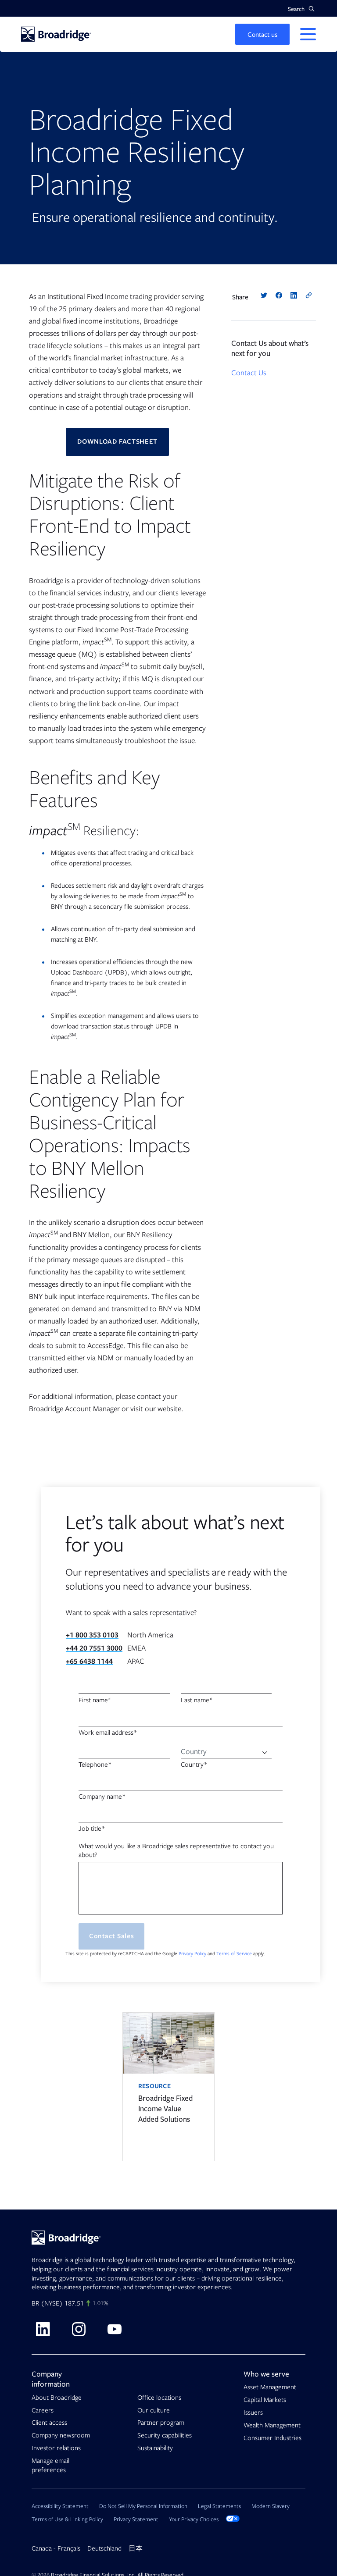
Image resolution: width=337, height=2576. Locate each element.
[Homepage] (56, 34)
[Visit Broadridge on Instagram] (79, 2329)
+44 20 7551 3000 (94, 1648)
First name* (95, 1700)
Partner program (160, 2423)
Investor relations (56, 2448)
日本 (136, 2549)
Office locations (159, 2397)
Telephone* (95, 1764)
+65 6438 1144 (89, 1662)
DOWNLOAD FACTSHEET (117, 442)
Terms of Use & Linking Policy (67, 2519)
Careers (43, 2410)
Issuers (253, 2412)
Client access (49, 2423)
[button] (301, 8)
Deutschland (104, 2549)
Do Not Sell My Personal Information (143, 2506)
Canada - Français (56, 2549)
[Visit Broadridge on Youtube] (114, 2329)
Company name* (102, 1796)
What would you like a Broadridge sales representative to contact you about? (176, 1850)
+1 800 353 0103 (92, 1635)
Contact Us (248, 373)
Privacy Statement (136, 2519)
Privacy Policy (192, 1953)
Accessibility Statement (60, 2506)
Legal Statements (219, 2506)
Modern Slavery (270, 2506)
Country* (194, 1764)
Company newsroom (61, 2435)
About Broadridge (57, 2397)
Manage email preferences (50, 2465)
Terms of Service (234, 1953)
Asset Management (270, 2387)
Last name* (197, 1700)
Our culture (153, 2410)
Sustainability (155, 2448)
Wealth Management (272, 2425)
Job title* (92, 1828)
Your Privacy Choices (204, 2519)
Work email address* (108, 1732)
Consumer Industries (272, 2438)
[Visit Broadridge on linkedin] (43, 2329)
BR (35, 2303)
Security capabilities (164, 2435)
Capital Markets (265, 2400)
